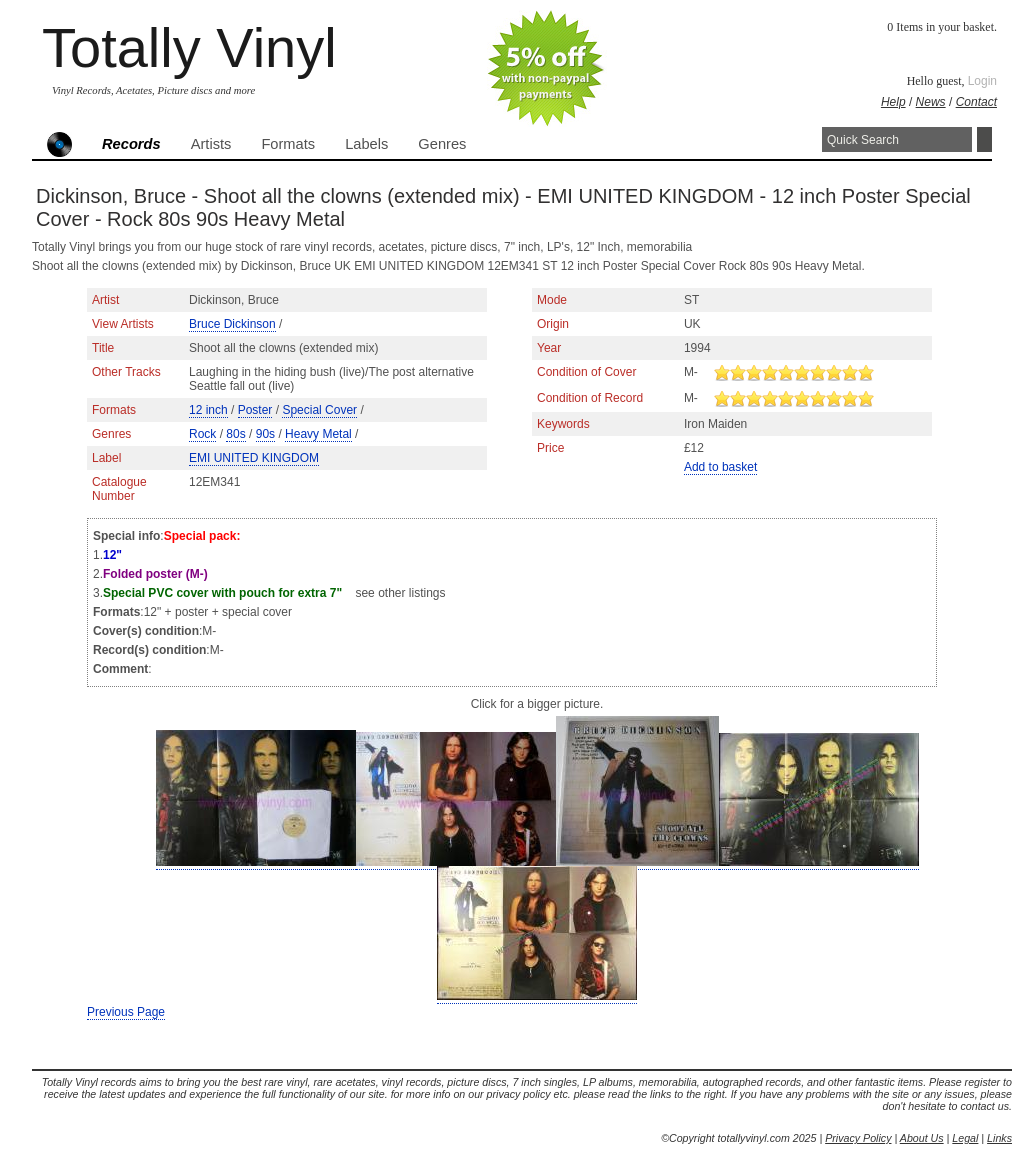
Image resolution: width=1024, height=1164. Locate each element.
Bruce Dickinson (232, 324)
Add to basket (720, 467)
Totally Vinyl (189, 47)
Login (982, 81)
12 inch (208, 410)
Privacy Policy (858, 1138)
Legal (965, 1138)
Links (999, 1138)
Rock (202, 434)
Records (131, 144)
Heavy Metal (318, 434)
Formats (288, 144)
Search (984, 139)
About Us (922, 1138)
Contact (976, 102)
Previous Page (126, 1012)
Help (893, 102)
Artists (211, 144)
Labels (366, 144)
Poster (255, 410)
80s (235, 434)
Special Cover (319, 410)
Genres (442, 144)
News (931, 102)
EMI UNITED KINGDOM (254, 458)
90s (265, 434)
